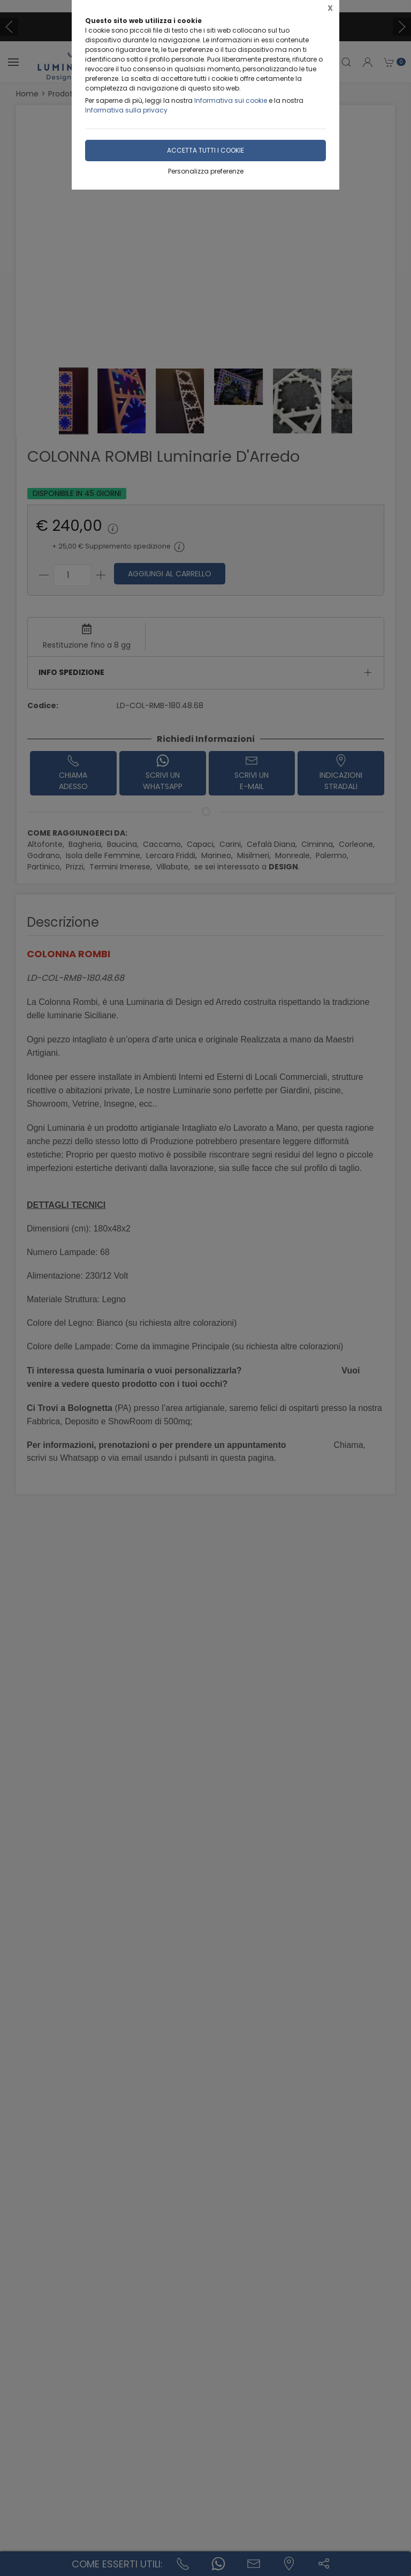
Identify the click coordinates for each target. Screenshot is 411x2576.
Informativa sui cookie (230, 100)
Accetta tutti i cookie (205, 150)
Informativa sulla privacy (126, 110)
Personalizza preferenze (205, 171)
